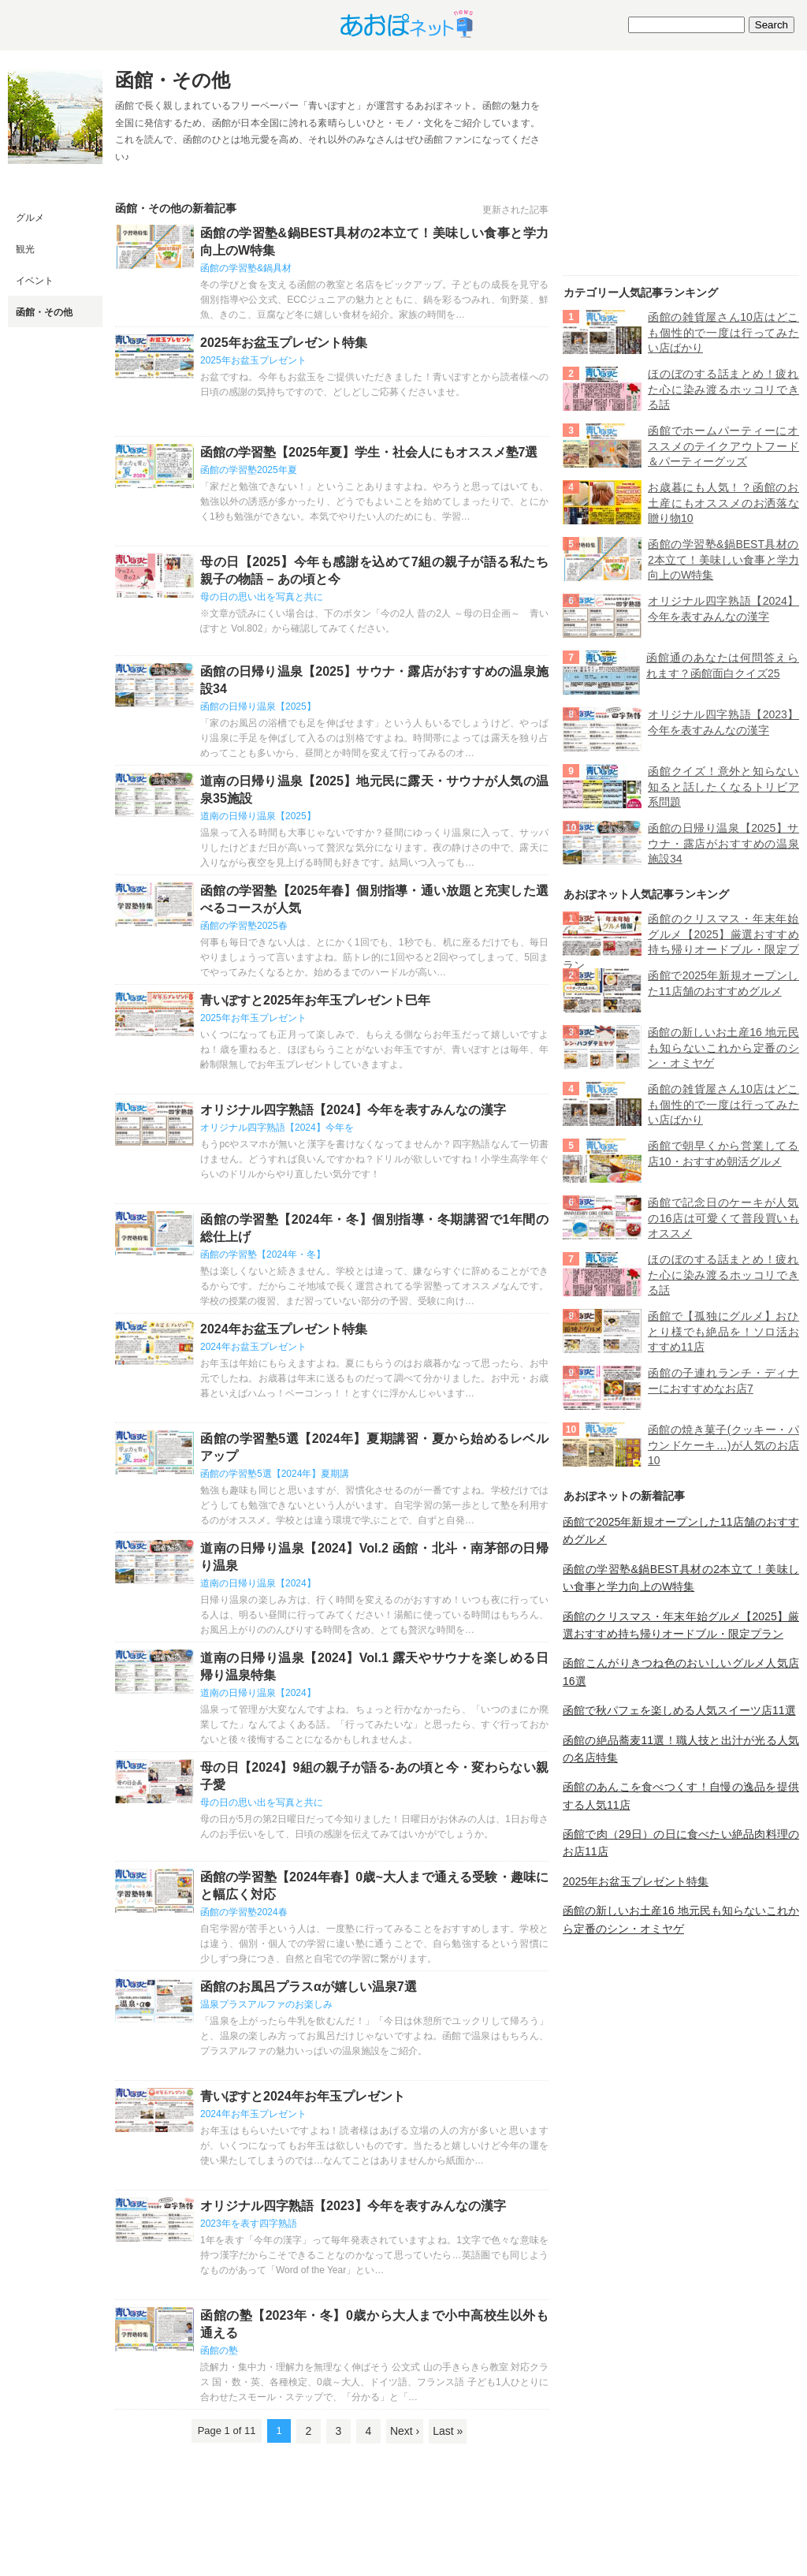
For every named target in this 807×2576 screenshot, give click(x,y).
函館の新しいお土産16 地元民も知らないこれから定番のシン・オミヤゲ (723, 1047)
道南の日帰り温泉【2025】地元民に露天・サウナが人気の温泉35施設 (374, 789)
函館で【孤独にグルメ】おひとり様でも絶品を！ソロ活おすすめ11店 (723, 1331)
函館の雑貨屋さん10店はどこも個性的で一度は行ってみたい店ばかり (723, 332)
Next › (404, 2431)
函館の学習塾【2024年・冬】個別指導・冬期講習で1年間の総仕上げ (374, 1228)
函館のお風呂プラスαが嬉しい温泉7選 (308, 1986)
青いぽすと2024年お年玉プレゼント (302, 2096)
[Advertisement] (681, 174)
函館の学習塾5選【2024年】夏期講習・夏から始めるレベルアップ (374, 1447)
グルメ (30, 217)
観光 (25, 249)
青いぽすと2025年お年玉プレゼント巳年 (315, 1000)
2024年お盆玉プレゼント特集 (283, 1329)
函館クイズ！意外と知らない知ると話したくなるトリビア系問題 (723, 786)
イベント (35, 280)
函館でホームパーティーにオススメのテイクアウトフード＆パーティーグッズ (723, 446)
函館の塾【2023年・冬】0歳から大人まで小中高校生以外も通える (374, 2324)
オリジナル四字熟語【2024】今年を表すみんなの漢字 (353, 1110)
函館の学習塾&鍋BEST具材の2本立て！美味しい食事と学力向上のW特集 (374, 241)
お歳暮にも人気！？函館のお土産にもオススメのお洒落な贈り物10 (723, 502)
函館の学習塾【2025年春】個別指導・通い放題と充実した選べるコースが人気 (374, 899)
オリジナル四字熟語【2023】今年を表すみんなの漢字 (353, 2206)
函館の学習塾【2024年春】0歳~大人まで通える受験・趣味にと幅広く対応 (374, 1885)
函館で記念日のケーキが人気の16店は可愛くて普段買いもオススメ (723, 1218)
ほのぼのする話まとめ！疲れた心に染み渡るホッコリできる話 (723, 389)
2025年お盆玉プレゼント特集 (283, 342)
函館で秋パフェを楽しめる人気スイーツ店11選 (679, 1710)
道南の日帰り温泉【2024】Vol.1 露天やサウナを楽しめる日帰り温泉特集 (374, 1666)
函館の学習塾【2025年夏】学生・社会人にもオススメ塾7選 (369, 452)
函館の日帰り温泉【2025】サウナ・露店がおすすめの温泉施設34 (374, 680)
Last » (448, 2431)
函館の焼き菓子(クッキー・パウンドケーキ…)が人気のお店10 (723, 1445)
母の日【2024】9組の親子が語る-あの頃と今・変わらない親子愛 (374, 1776)
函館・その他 (44, 312)
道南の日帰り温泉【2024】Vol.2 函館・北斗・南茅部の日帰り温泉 (374, 1556)
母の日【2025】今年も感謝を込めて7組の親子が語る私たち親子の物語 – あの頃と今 (374, 570)
